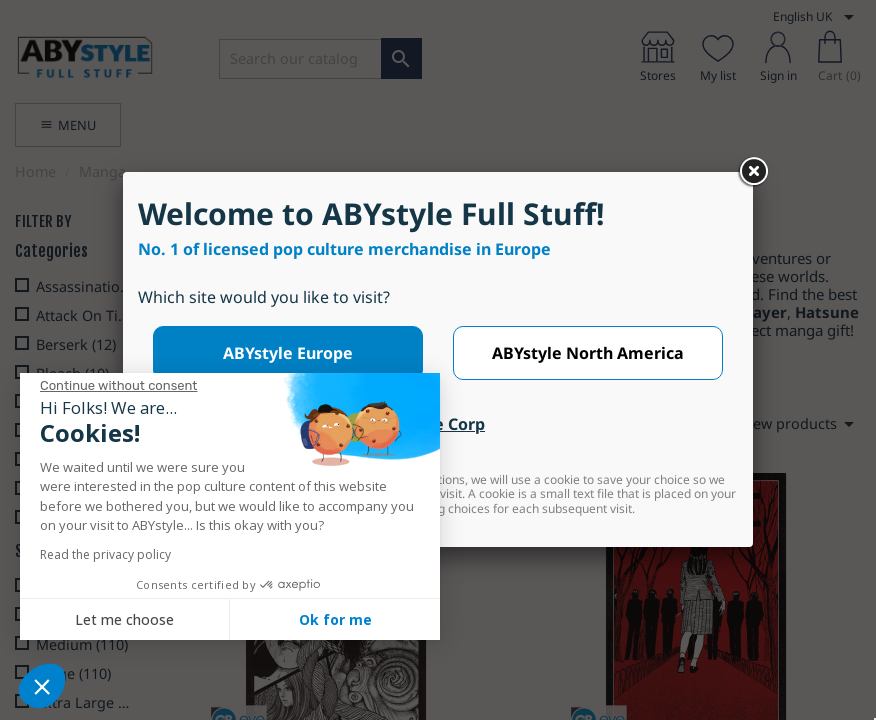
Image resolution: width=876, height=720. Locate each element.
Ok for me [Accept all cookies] (335, 619)
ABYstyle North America (588, 353)
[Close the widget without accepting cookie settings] (118, 386)
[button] (42, 686)
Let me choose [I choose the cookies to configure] (124, 619)
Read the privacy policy (105, 554)
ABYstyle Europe (288, 353)
